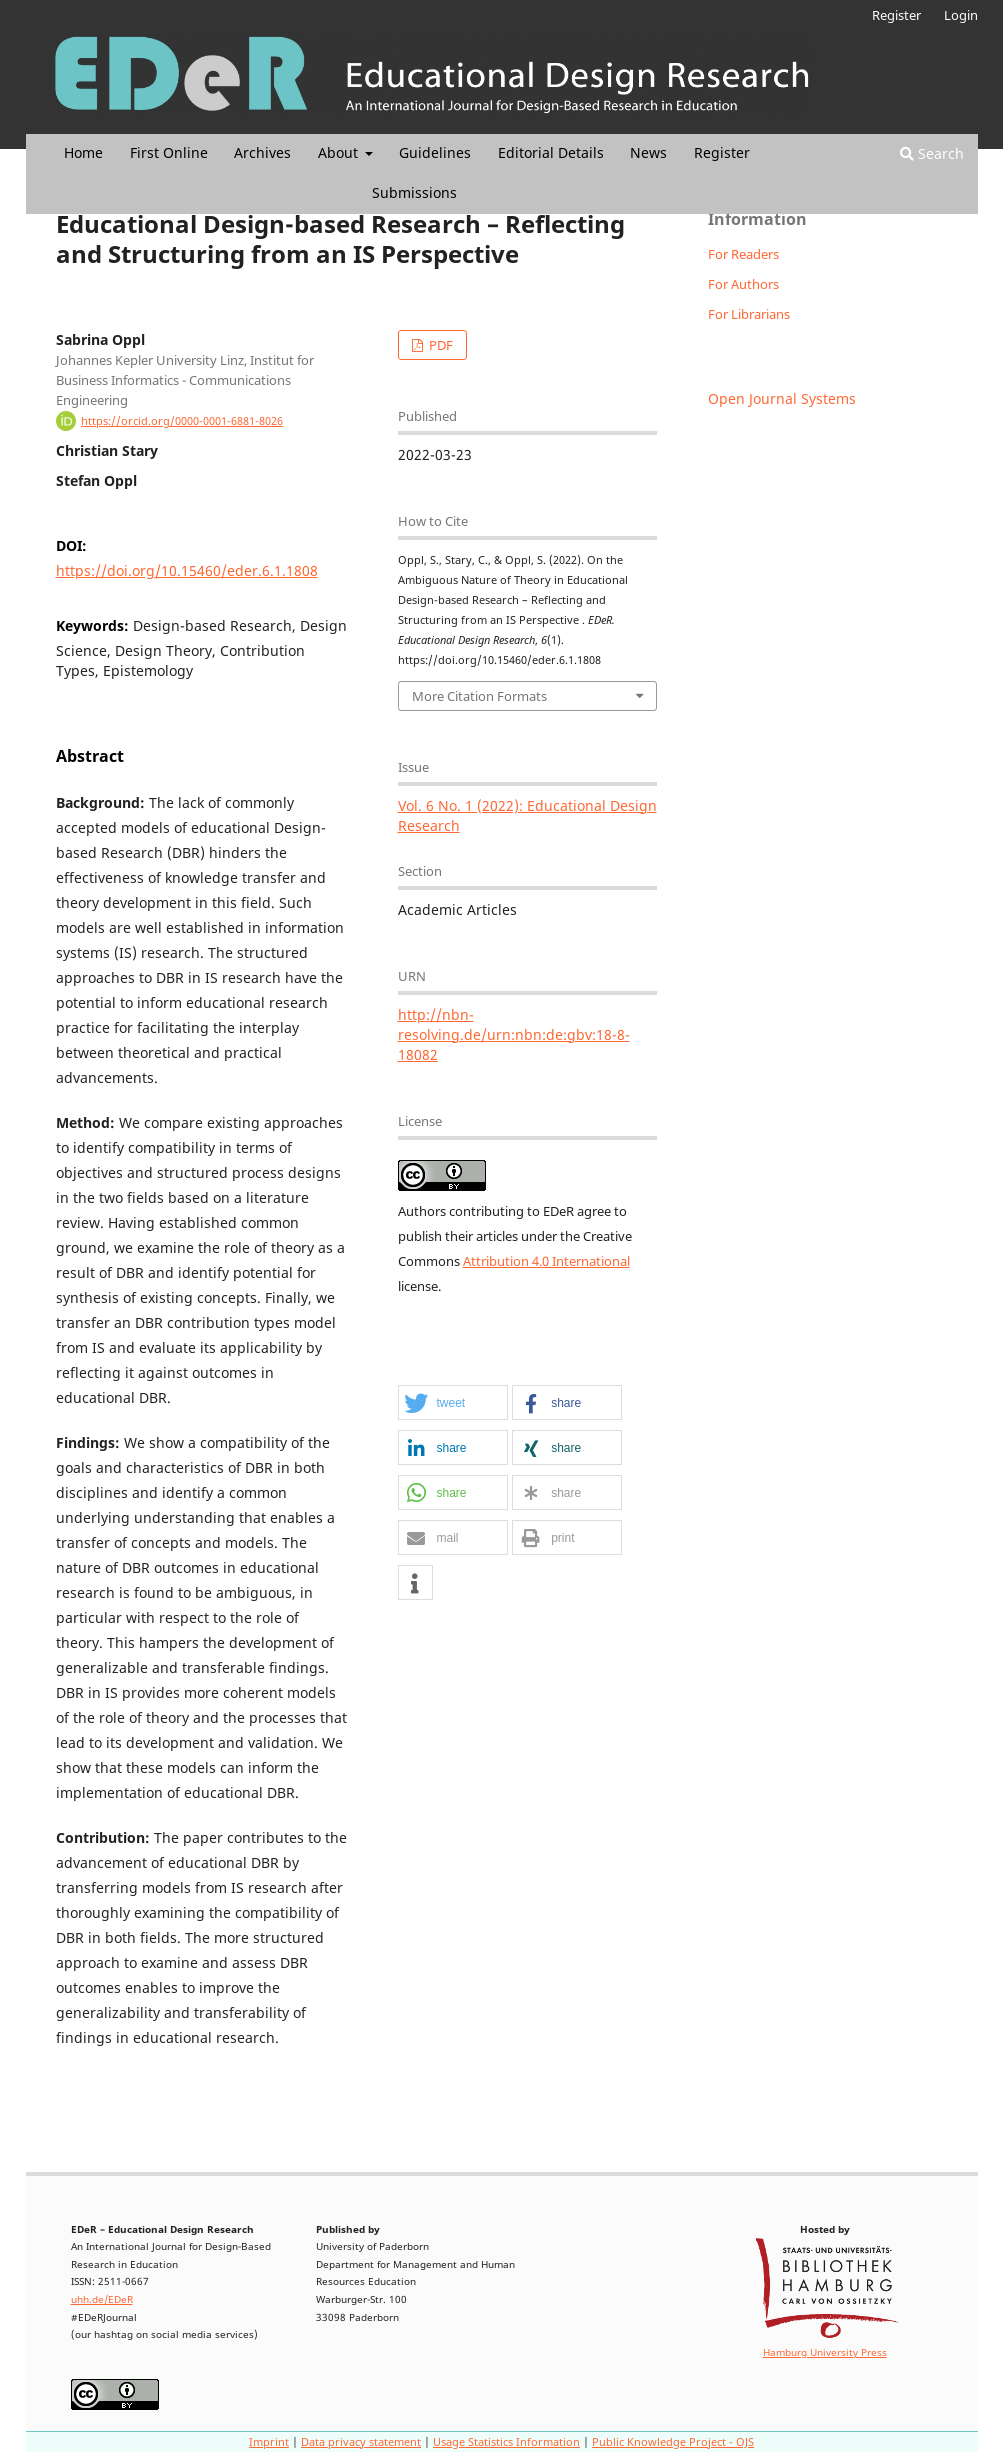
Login (961, 15)
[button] (453, 1403)
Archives (262, 152)
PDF (439, 345)
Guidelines (435, 152)
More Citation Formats (479, 696)
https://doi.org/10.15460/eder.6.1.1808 (187, 570)
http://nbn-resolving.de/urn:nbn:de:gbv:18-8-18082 (514, 1034)
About (340, 152)
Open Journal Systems (782, 398)
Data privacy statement (361, 2441)
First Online (169, 152)
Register (722, 152)
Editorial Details (551, 152)
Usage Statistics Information (506, 2441)
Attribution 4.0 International (546, 1261)
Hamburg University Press (825, 2352)
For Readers (743, 254)
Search (932, 153)
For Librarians (749, 314)
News (648, 152)
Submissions (414, 192)
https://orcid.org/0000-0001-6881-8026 (182, 421)
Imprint (269, 2441)
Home (83, 152)
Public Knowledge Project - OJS (673, 2441)
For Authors (743, 284)
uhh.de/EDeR (102, 2299)
